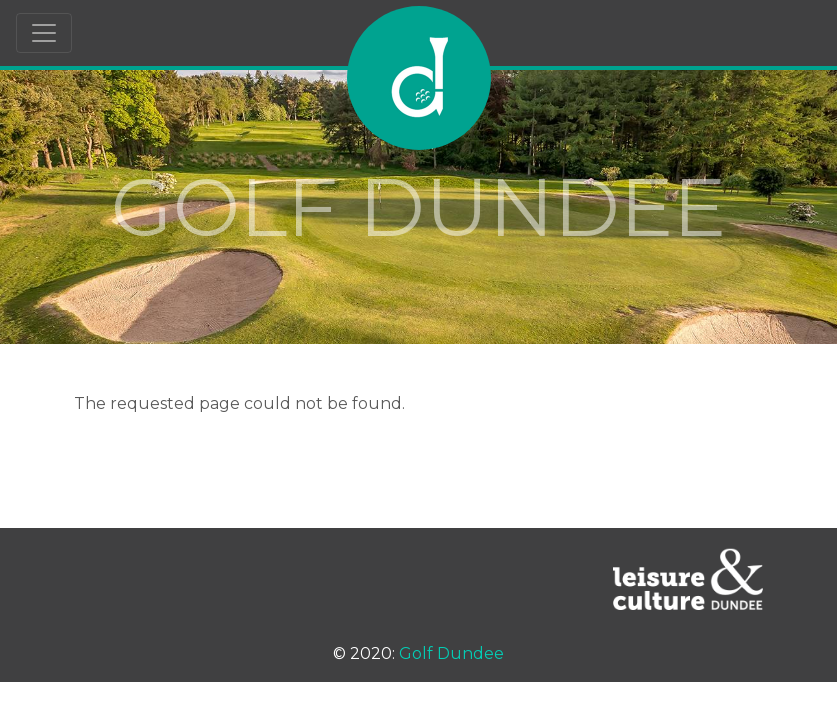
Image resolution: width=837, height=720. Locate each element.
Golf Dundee (451, 653)
